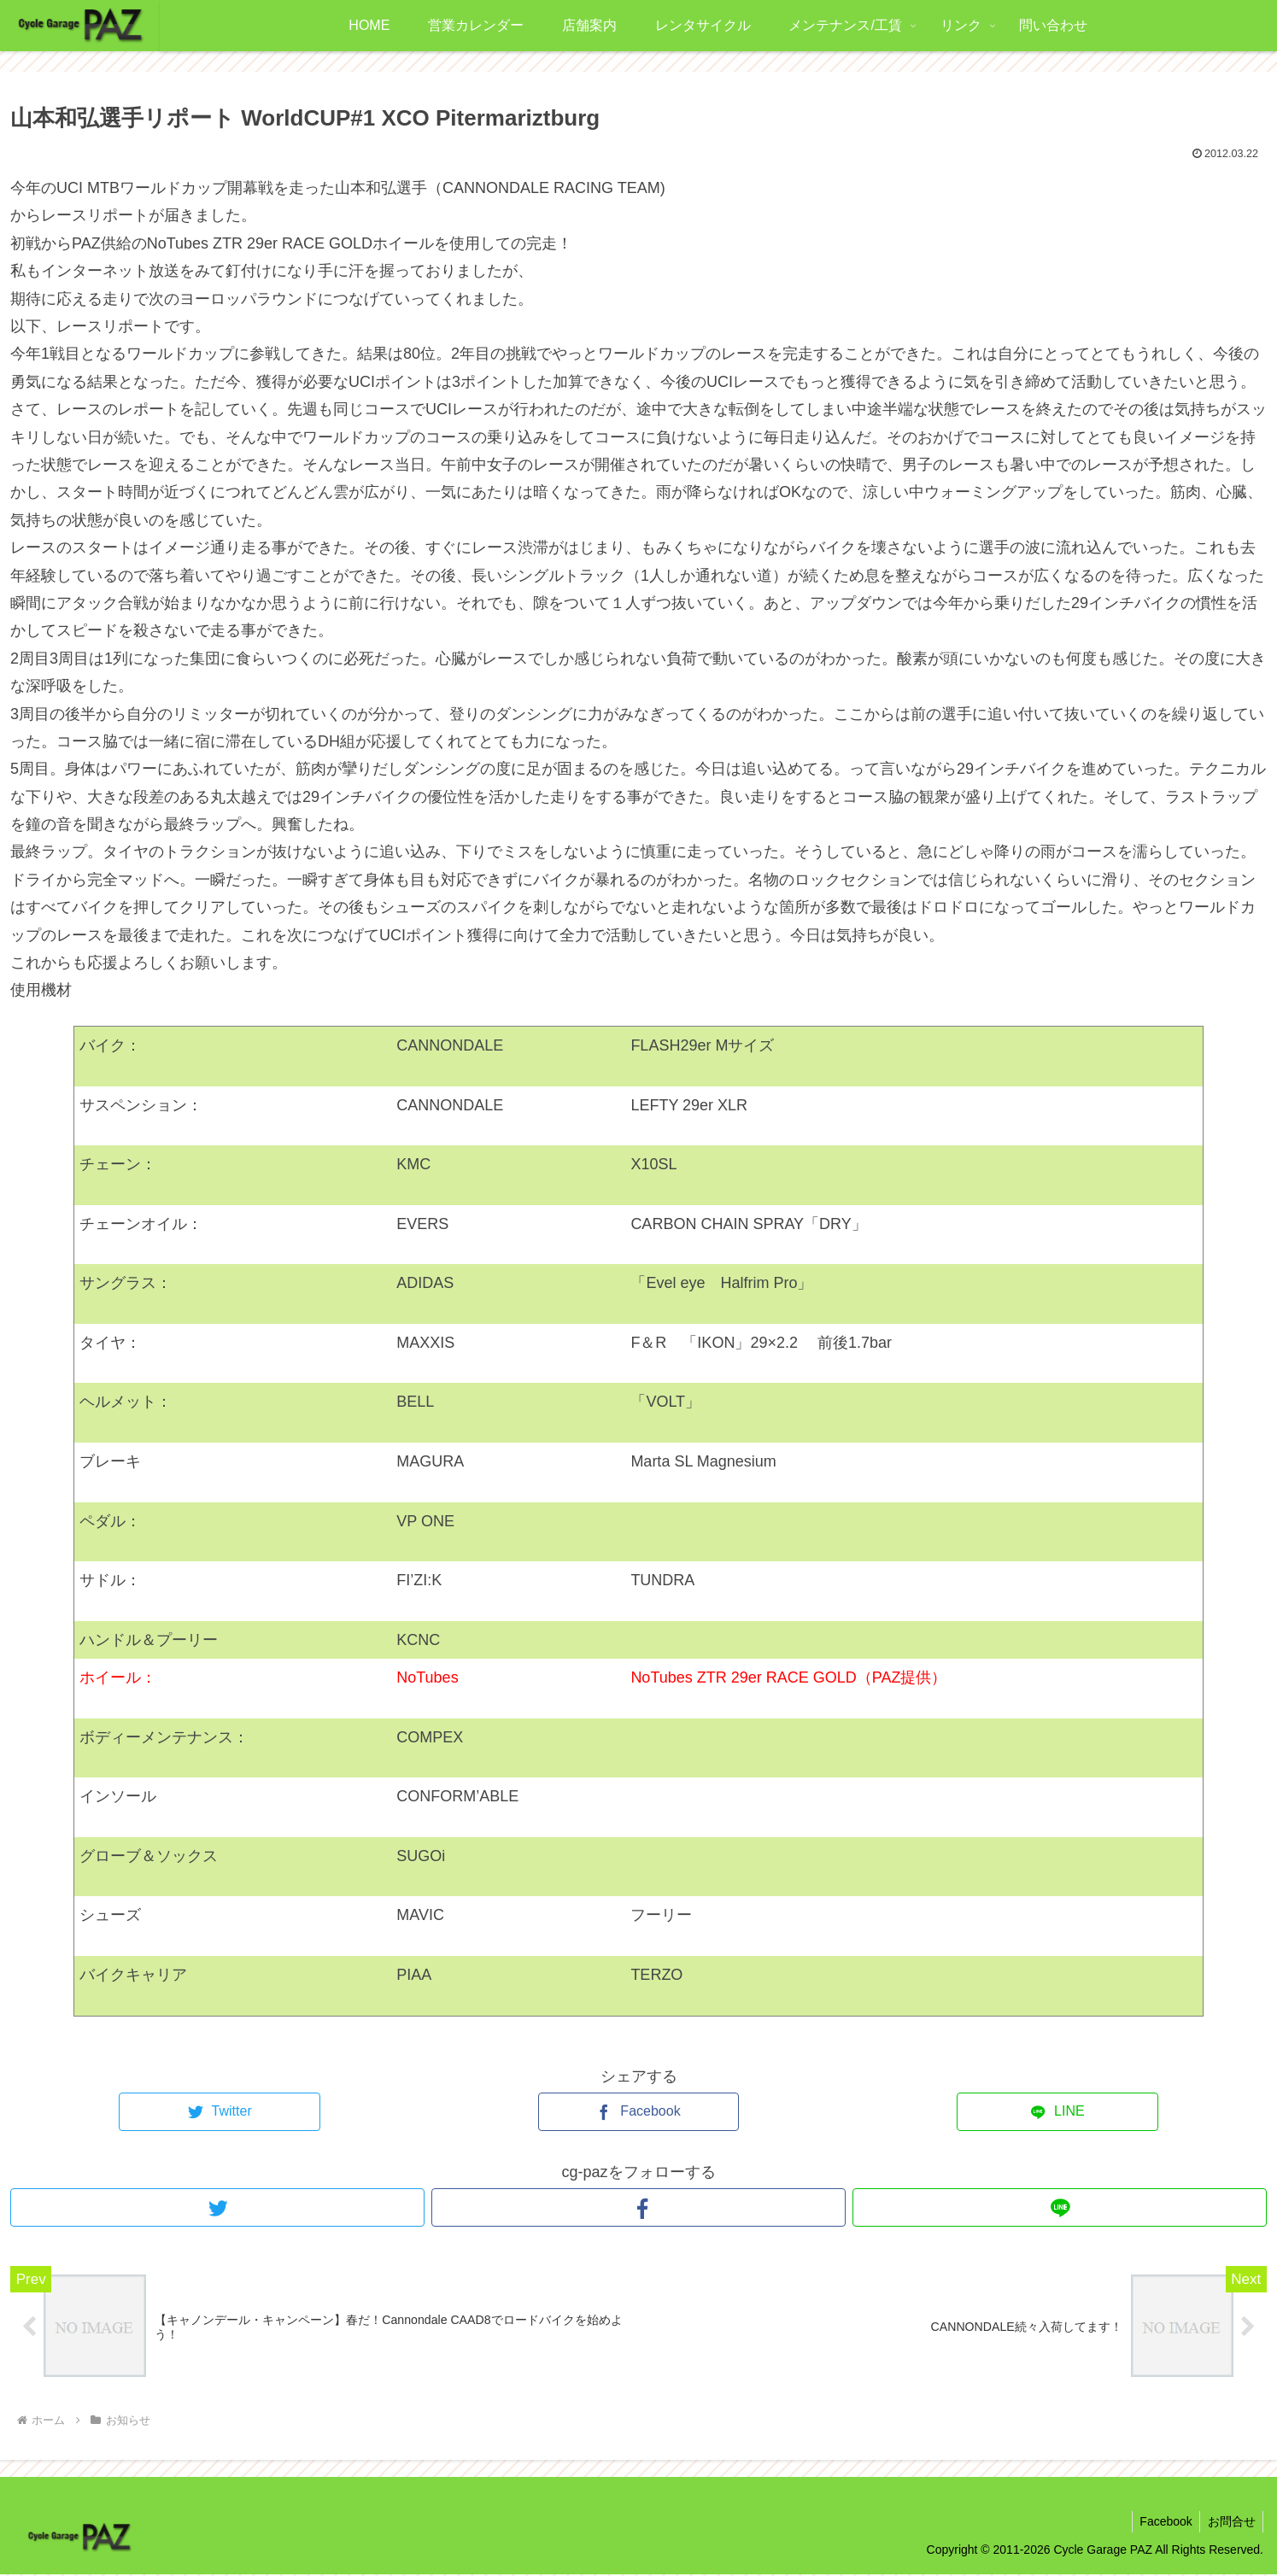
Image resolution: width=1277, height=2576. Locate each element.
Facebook (1162, 2522)
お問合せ (1230, 2522)
